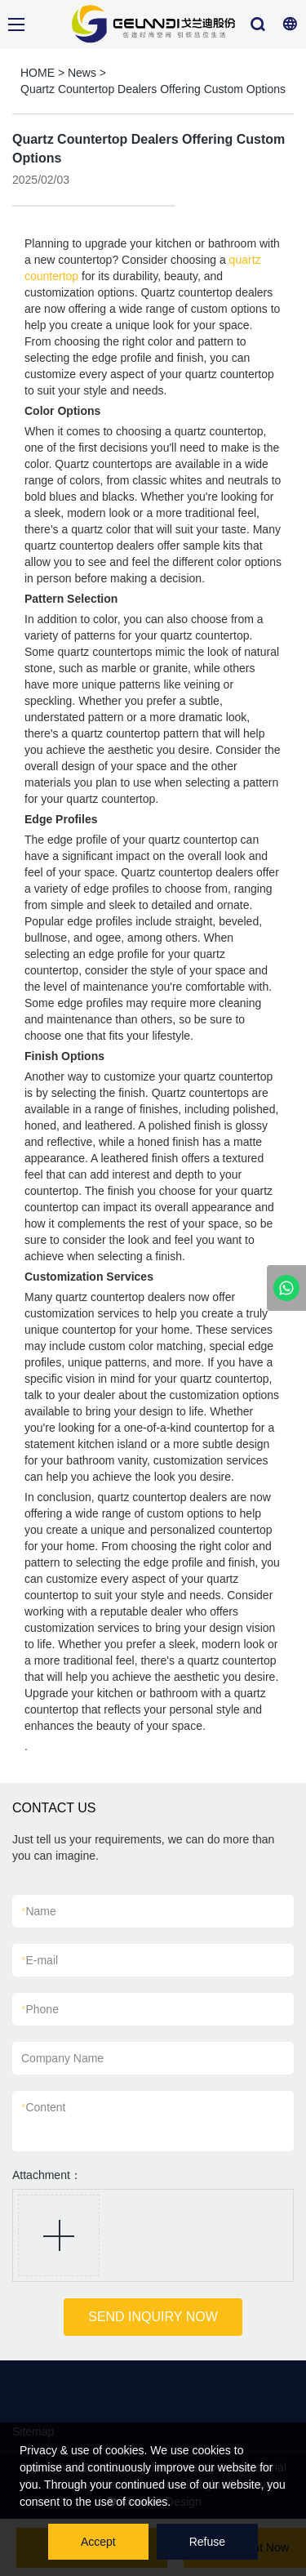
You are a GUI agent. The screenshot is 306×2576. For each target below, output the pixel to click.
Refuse (207, 2541)
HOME (37, 72)
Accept (98, 2541)
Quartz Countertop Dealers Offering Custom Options (153, 89)
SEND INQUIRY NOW (153, 2317)
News (82, 72)
